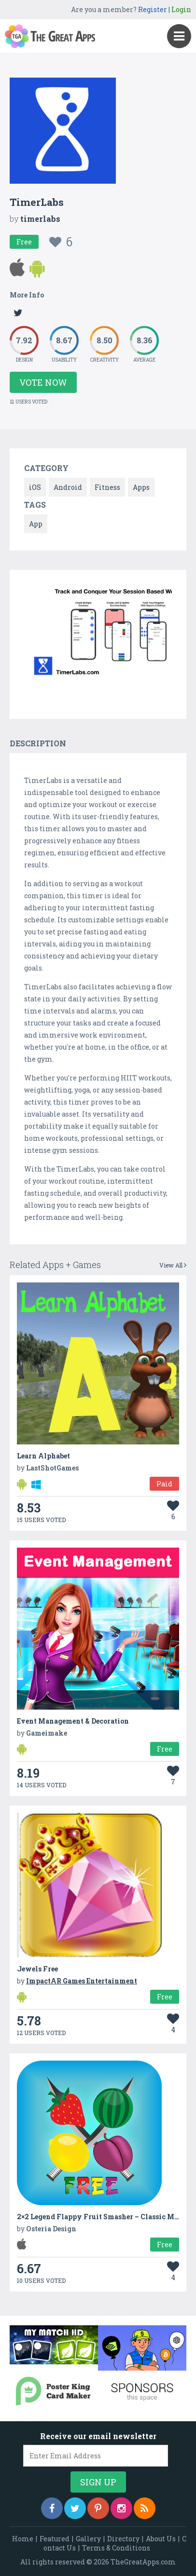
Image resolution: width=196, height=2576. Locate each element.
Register (152, 9)
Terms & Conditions (116, 2547)
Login (181, 9)
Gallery (88, 2538)
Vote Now (43, 382)
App (35, 523)
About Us (161, 2538)
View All (172, 1265)
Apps (141, 487)
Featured (55, 2538)
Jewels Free (37, 1968)
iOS (35, 487)
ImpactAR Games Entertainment (81, 1980)
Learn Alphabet (43, 1455)
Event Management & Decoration (73, 1721)
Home (22, 2538)
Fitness (107, 487)
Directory (123, 2538)
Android (68, 487)
